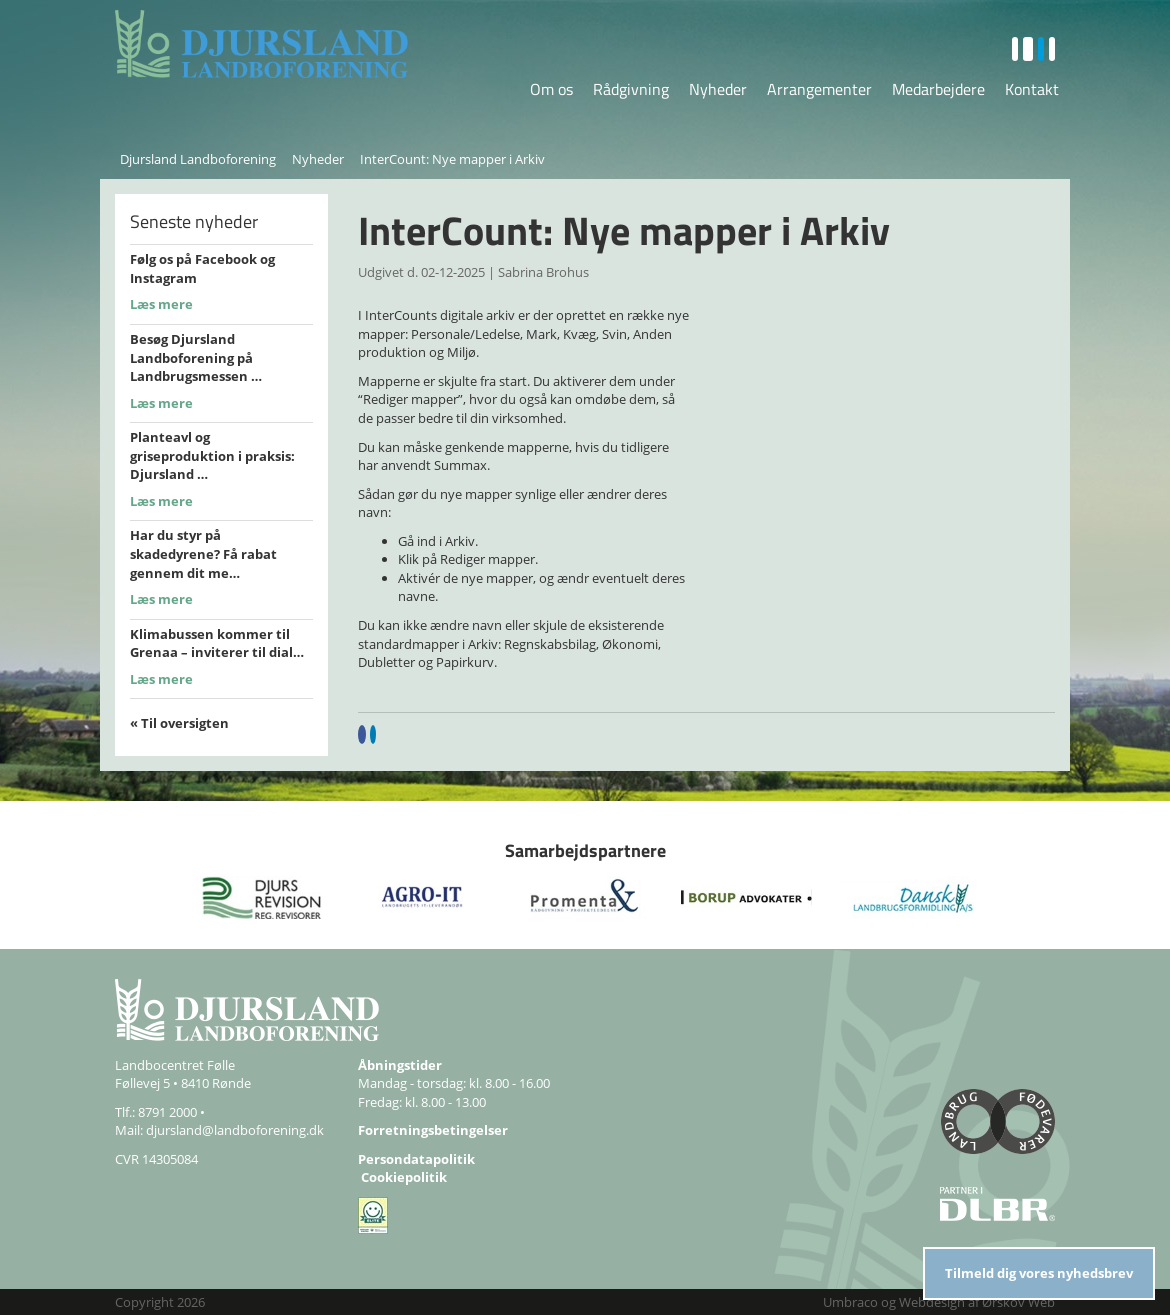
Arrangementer (819, 89)
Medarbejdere (938, 89)
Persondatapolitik (416, 1159)
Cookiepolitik (404, 1177)
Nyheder (718, 89)
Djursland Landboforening (198, 159)
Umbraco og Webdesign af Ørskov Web (939, 1302)
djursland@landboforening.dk (235, 1130)
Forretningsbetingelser (433, 1130)
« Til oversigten (179, 723)
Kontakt (1032, 89)
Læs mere (161, 304)
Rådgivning (631, 89)
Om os (551, 89)
